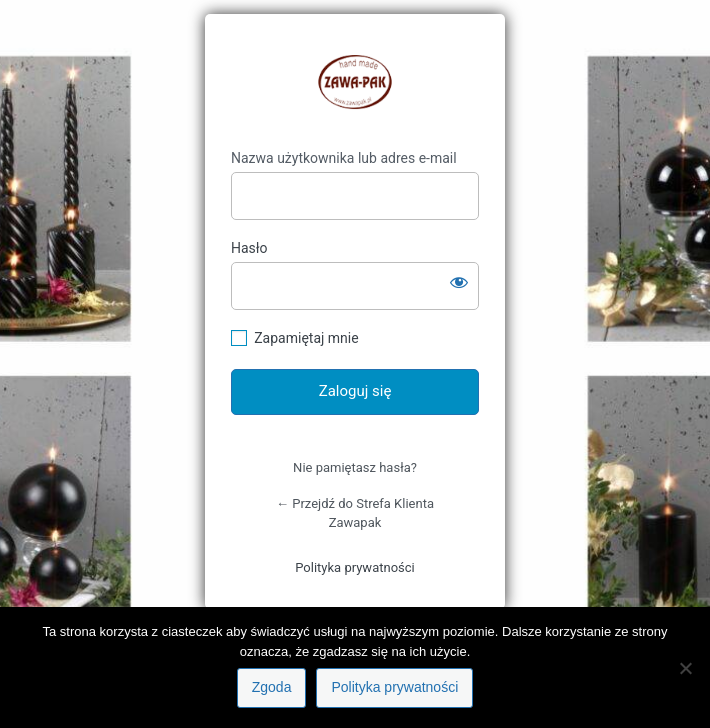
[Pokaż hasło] (459, 282)
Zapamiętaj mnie (306, 338)
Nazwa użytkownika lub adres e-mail (344, 158)
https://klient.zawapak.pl (355, 82)
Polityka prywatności (354, 567)
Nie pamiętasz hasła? (355, 467)
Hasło (249, 248)
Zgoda (272, 687)
